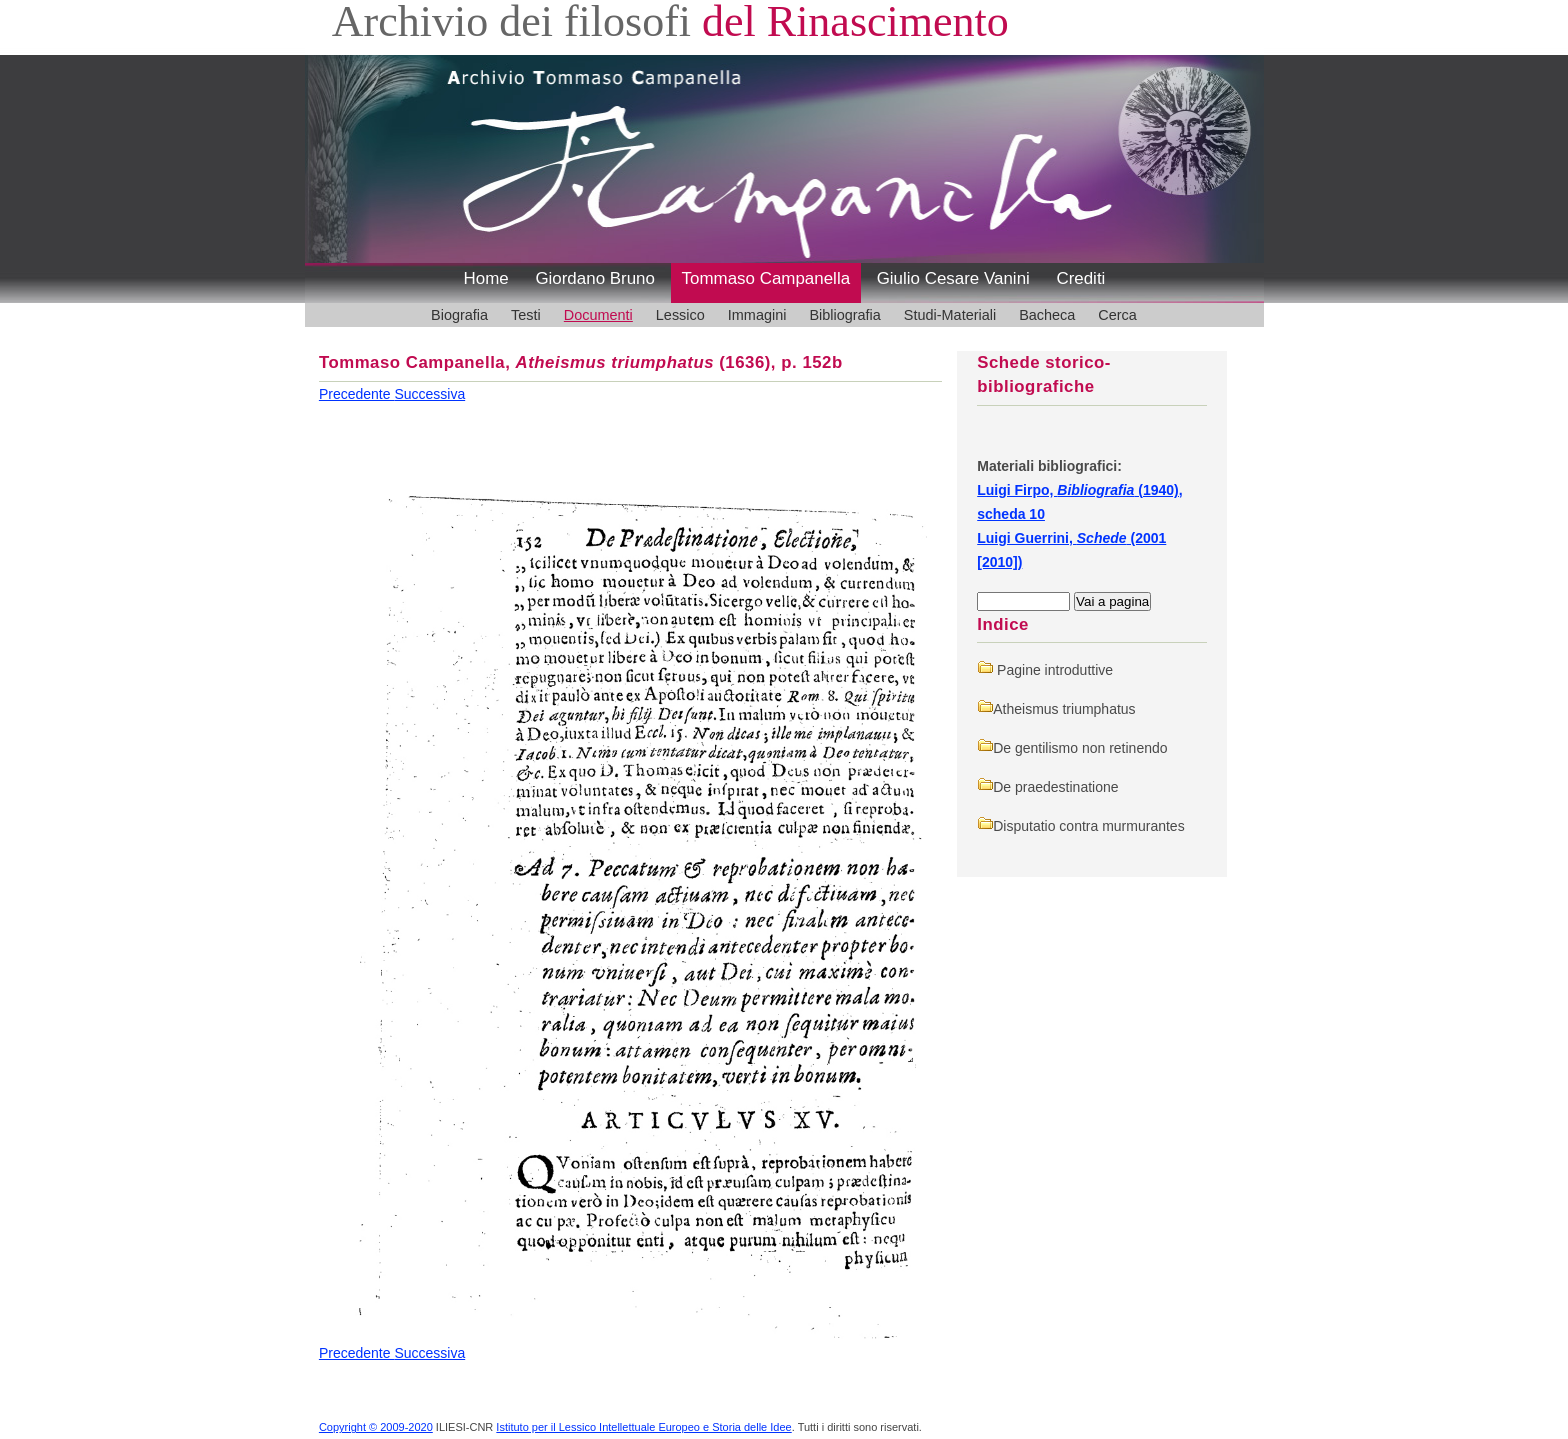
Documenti (598, 315)
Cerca (1117, 315)
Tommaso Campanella (766, 278)
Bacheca (1047, 315)
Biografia (459, 315)
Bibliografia (844, 315)
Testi (526, 315)
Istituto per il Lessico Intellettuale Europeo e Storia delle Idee (643, 1427)
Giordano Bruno (595, 278)
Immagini (757, 315)
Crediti (1080, 278)
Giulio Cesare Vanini (953, 278)
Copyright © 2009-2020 (376, 1427)
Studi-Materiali (950, 315)
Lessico (680, 315)
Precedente (357, 394)
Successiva (429, 394)
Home (486, 278)
